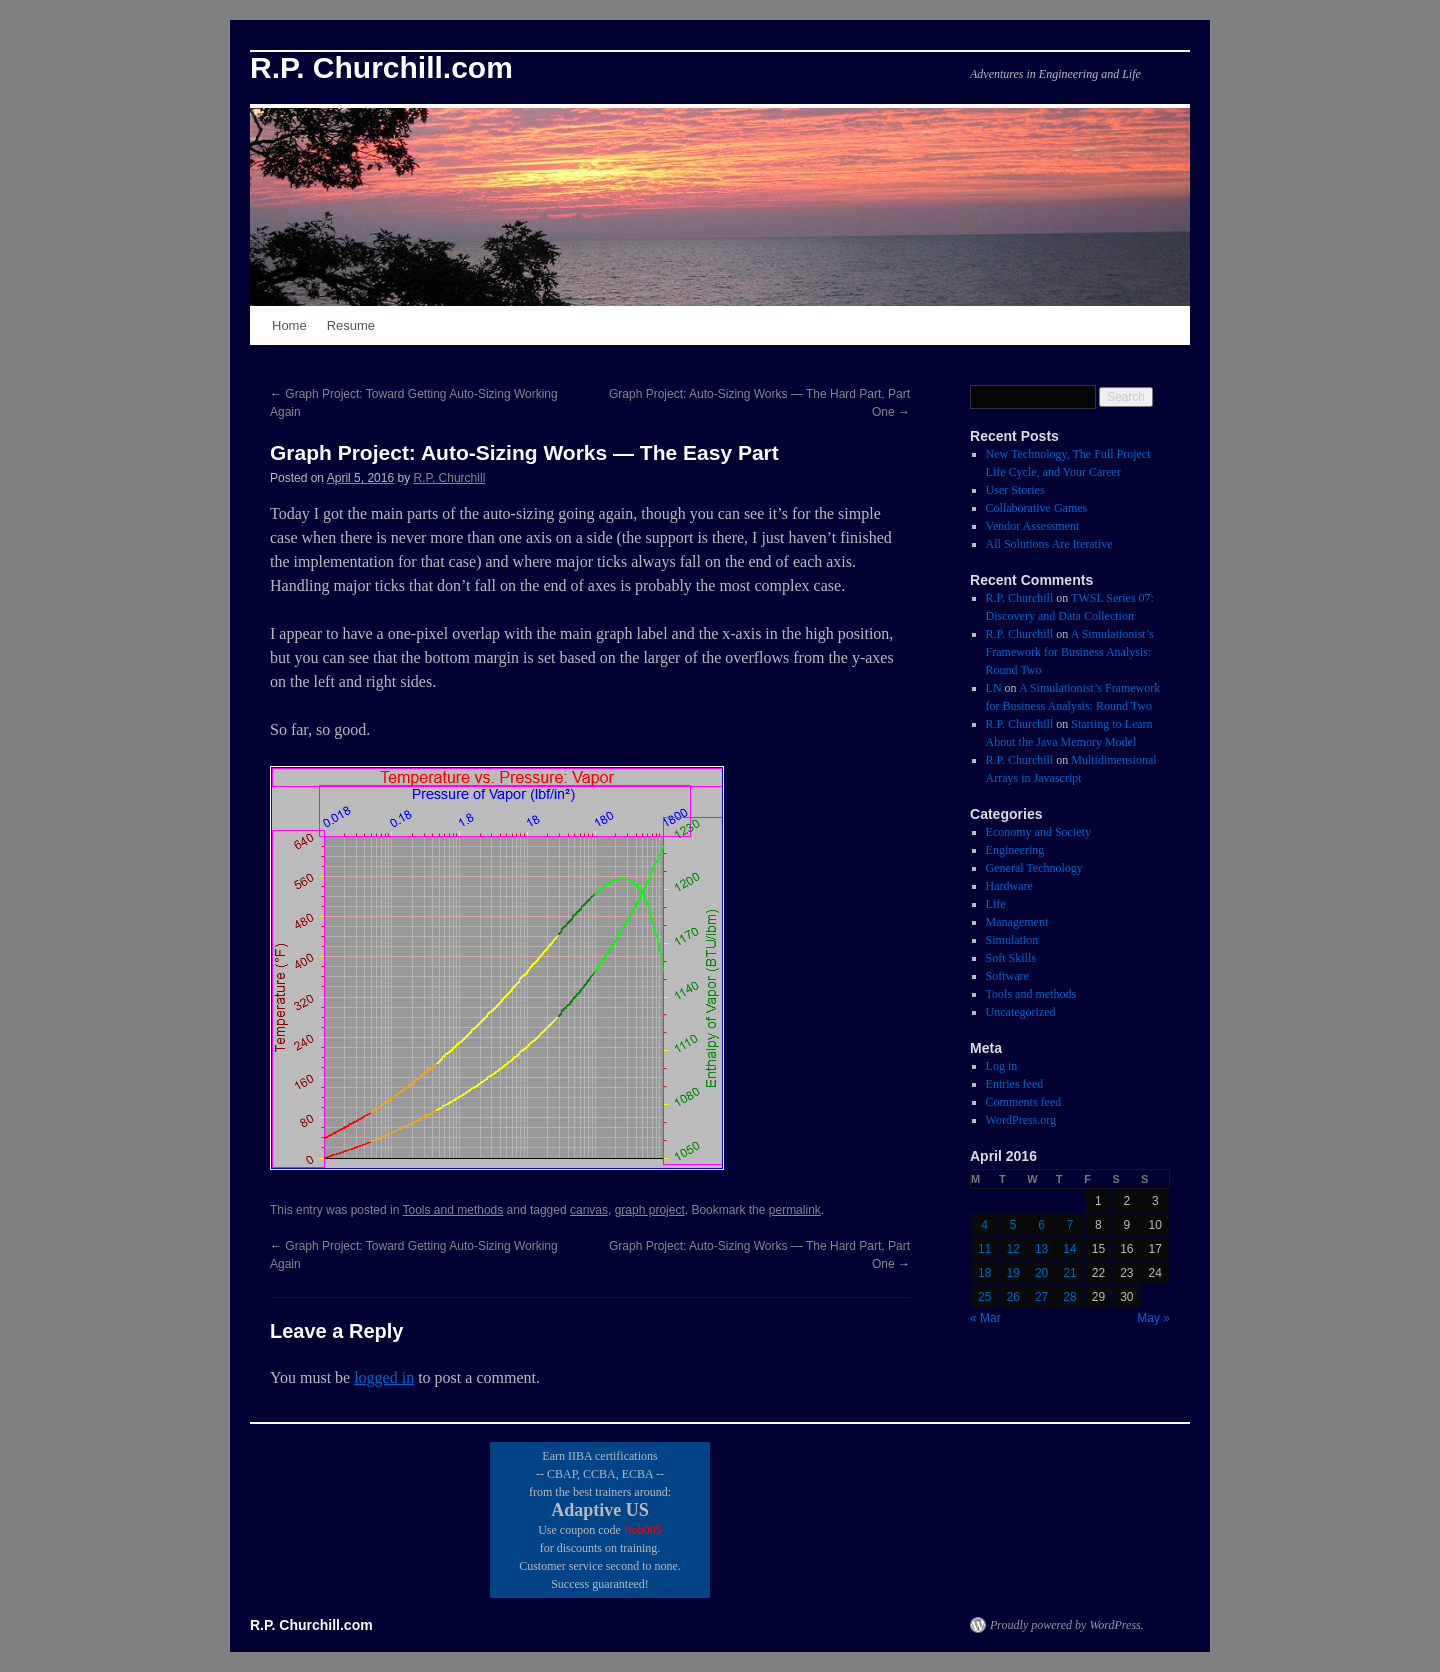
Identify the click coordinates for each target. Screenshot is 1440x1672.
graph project (650, 1210)
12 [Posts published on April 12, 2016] (1012, 1249)
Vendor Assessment (1033, 526)
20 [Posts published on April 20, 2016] (1041, 1273)
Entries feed (1015, 1084)
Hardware (1009, 886)
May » (1153, 1318)
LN (994, 688)
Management (1017, 922)
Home (289, 325)
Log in (1002, 1066)
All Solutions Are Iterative (1049, 544)
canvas (589, 1210)
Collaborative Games (1037, 508)
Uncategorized (1021, 1012)
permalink (795, 1210)
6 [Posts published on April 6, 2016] (1041, 1225)
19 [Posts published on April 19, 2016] (1012, 1273)
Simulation (1012, 940)
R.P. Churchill (449, 478)
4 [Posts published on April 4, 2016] (984, 1225)
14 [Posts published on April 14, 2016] (1069, 1249)
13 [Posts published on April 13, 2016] (1041, 1249)
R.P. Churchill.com (381, 67)
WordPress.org (1021, 1120)
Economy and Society (1038, 832)
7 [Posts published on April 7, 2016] (1070, 1225)
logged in (384, 1377)
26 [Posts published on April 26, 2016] (1012, 1297)
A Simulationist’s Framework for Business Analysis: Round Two (1070, 652)
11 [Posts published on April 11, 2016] (984, 1249)
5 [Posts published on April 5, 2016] (1013, 1225)
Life (996, 904)
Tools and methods (453, 1210)
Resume (351, 325)
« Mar (985, 1318)
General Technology (1034, 868)
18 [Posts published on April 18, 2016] (984, 1273)
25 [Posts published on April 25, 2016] (984, 1297)
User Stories (1015, 490)
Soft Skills (1011, 958)
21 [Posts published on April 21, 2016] (1069, 1273)
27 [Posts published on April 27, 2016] (1041, 1297)
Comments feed (1024, 1102)
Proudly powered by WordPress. (1067, 1625)
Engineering (1015, 850)
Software (1007, 976)
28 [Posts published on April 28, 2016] (1069, 1297)
